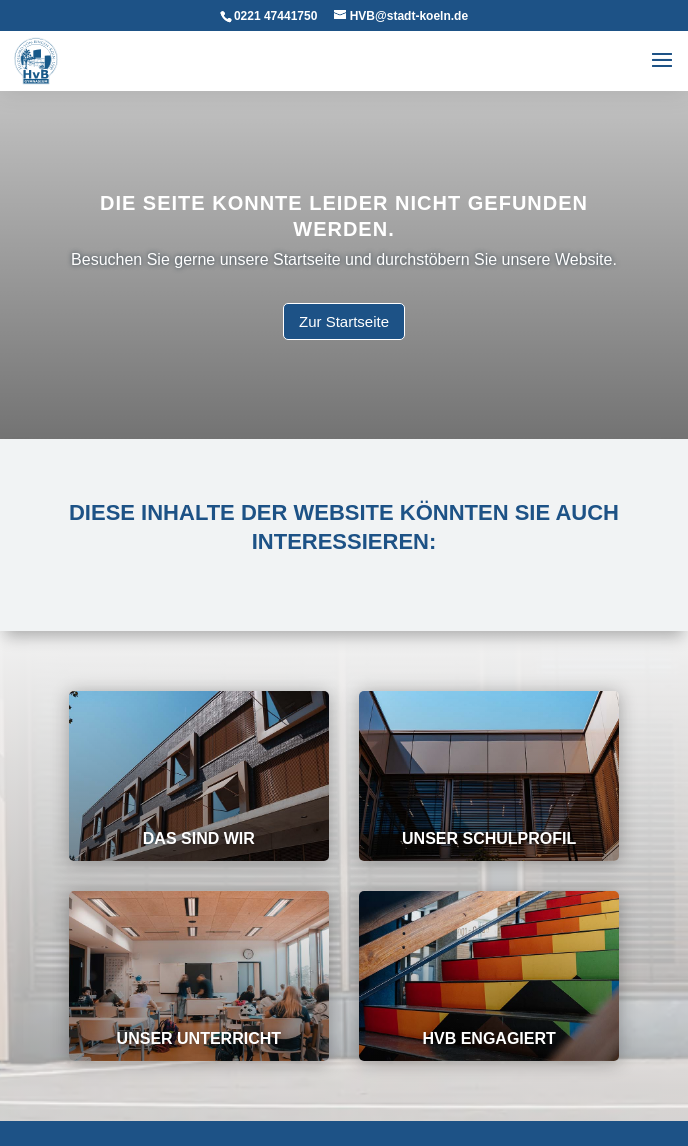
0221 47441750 (275, 16)
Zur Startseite (344, 320)
